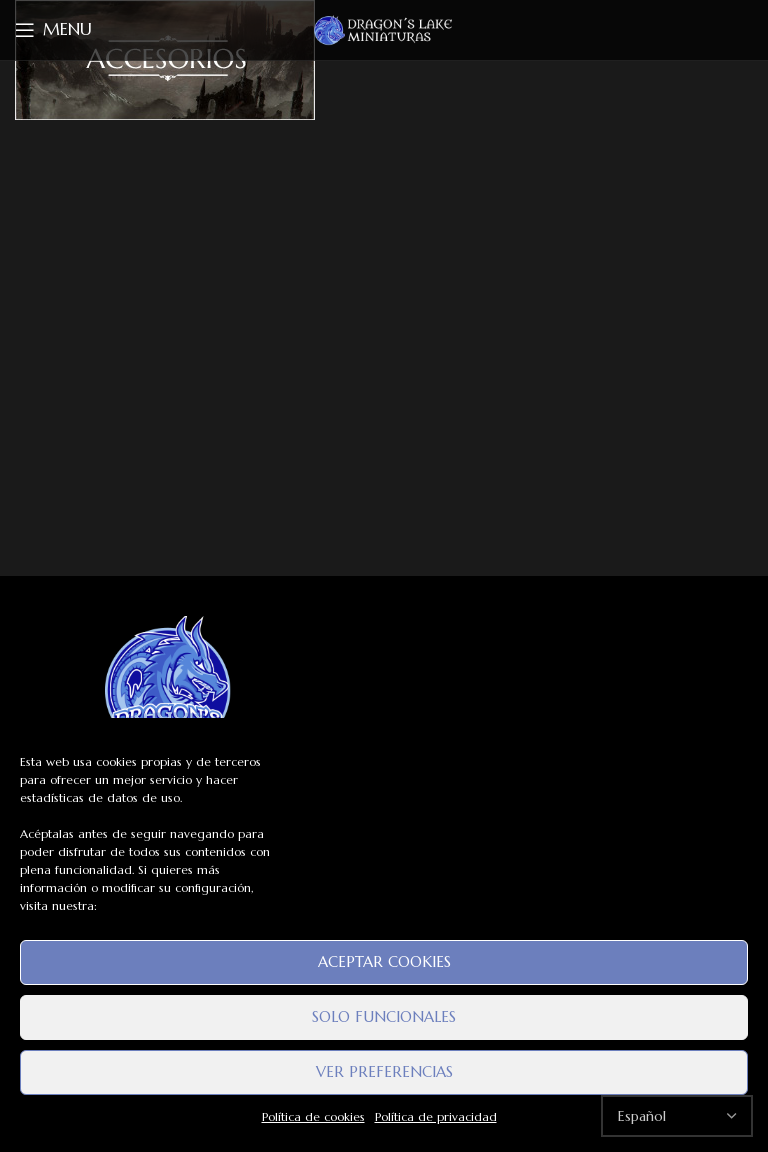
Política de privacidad (436, 1116)
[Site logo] (384, 29)
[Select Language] (677, 1116)
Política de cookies (313, 1116)
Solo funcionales (384, 1016)
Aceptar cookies (384, 961)
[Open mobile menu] (53, 30)
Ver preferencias (384, 1071)
